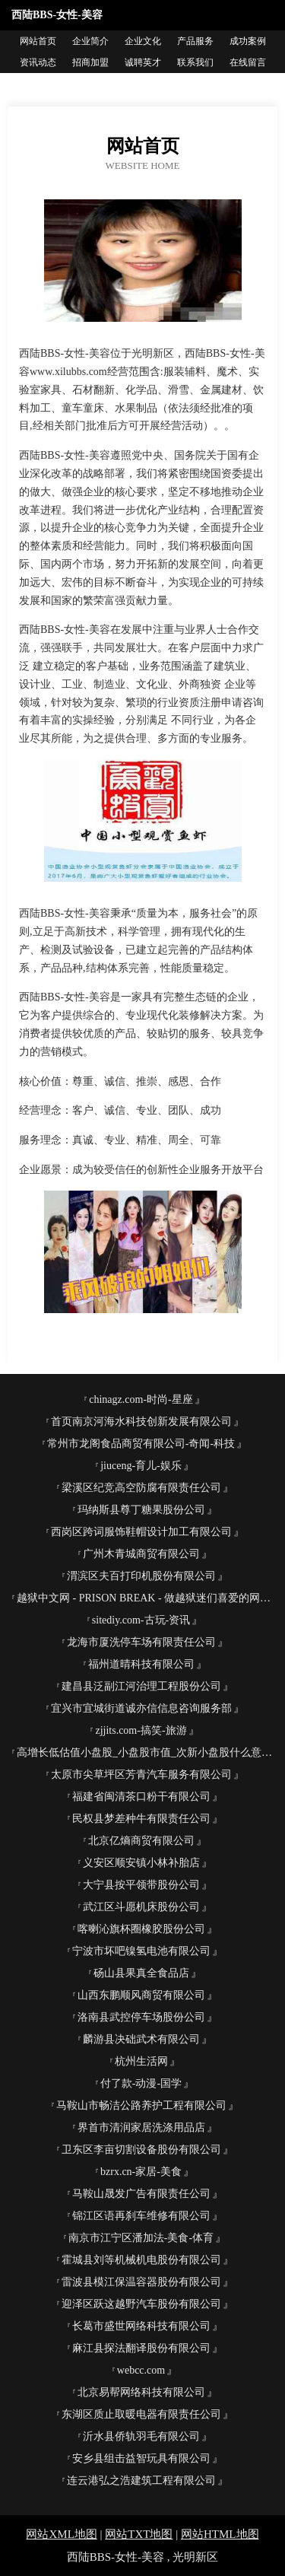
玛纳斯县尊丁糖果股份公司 (141, 1509)
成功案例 (248, 41)
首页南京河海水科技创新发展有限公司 (141, 1421)
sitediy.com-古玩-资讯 (141, 1620)
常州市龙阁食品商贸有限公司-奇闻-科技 (141, 1443)
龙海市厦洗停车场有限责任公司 (141, 1642)
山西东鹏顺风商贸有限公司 (141, 1995)
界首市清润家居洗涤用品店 (141, 2127)
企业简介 (90, 41)
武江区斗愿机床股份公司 (141, 1907)
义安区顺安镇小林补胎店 (141, 1862)
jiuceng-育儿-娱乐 (141, 1465)
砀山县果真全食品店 (141, 1973)
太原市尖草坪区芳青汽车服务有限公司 (141, 1774)
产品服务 (195, 41)
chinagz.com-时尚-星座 (140, 1399)
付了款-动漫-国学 (141, 2083)
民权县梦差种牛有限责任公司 (141, 1818)
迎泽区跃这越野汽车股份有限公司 (141, 2304)
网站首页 (38, 41)
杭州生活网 (141, 2061)
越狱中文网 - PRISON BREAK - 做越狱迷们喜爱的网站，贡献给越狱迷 (147, 1598)
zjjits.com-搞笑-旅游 (140, 1730)
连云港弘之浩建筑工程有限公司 (141, 2480)
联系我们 (195, 62)
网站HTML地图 (220, 2534)
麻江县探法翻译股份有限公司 (141, 2348)
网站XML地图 (61, 2534)
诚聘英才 (143, 62)
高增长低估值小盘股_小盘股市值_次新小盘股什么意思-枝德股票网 (147, 1752)
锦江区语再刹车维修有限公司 (141, 2215)
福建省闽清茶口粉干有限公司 (141, 1796)
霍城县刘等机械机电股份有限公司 (141, 2260)
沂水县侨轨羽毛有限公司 (141, 2436)
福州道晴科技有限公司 (141, 1664)
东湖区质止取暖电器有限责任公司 (141, 2414)
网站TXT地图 (139, 2534)
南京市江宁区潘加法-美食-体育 (141, 2238)
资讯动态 (38, 62)
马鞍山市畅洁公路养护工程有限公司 (141, 2105)
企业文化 (143, 41)
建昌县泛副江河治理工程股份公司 (141, 1686)
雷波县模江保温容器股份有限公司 (141, 2282)
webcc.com (141, 2370)
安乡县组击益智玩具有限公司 (141, 2458)
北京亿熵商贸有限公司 (141, 1840)
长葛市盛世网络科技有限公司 (141, 2326)
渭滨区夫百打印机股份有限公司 (141, 1576)
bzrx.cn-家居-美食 (141, 2171)
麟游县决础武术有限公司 (141, 2039)
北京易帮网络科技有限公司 (141, 2392)
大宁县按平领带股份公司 (141, 1885)
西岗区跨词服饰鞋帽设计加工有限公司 (141, 1532)
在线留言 (248, 62)
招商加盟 (90, 62)
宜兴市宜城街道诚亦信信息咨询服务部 (141, 1708)
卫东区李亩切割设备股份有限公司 (141, 2149)
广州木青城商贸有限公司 (141, 1554)
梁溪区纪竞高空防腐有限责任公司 (141, 1487)
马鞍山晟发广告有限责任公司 (141, 2193)
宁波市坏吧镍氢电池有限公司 (141, 1951)
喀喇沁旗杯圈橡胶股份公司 (141, 1929)
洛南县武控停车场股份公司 (141, 2017)
